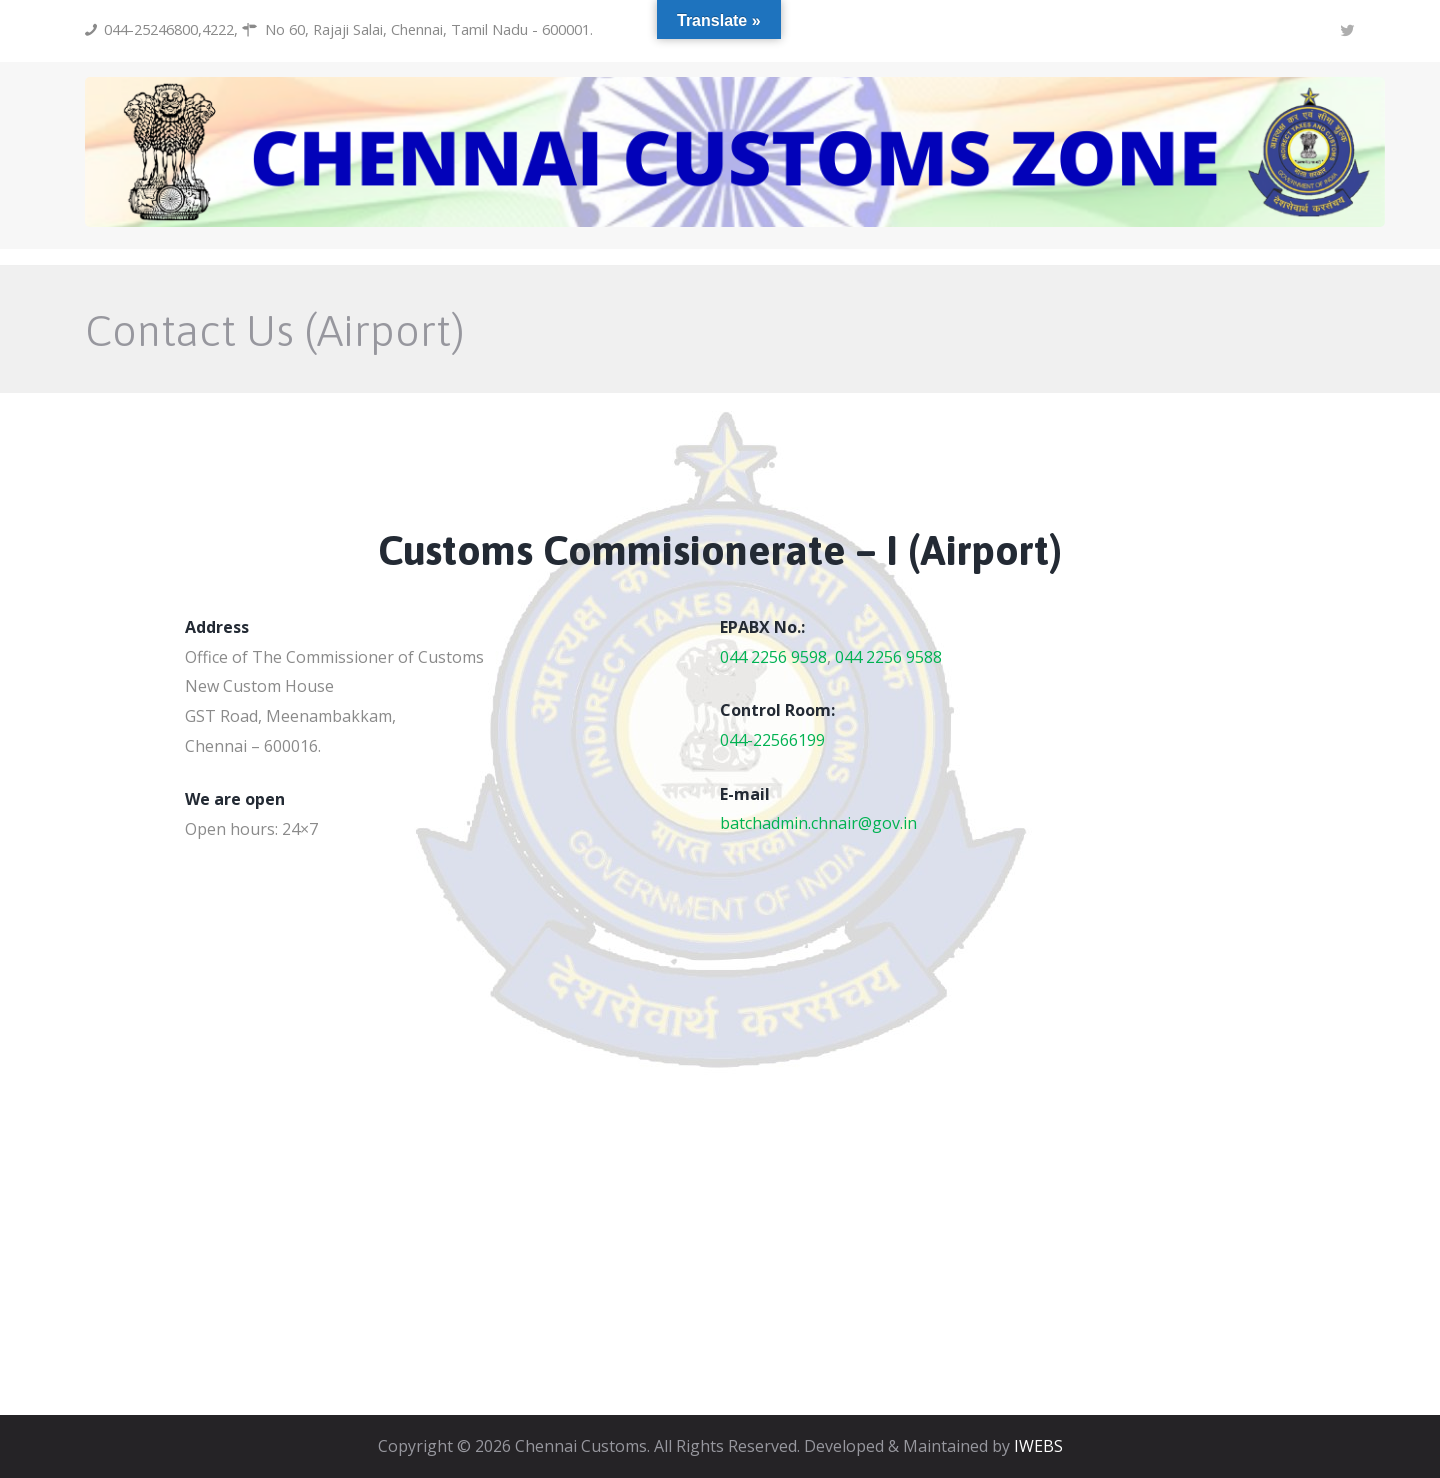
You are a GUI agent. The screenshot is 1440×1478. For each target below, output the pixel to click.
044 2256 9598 (773, 657)
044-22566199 (772, 740)
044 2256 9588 (888, 657)
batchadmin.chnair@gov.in (818, 823)
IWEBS (1038, 1446)
